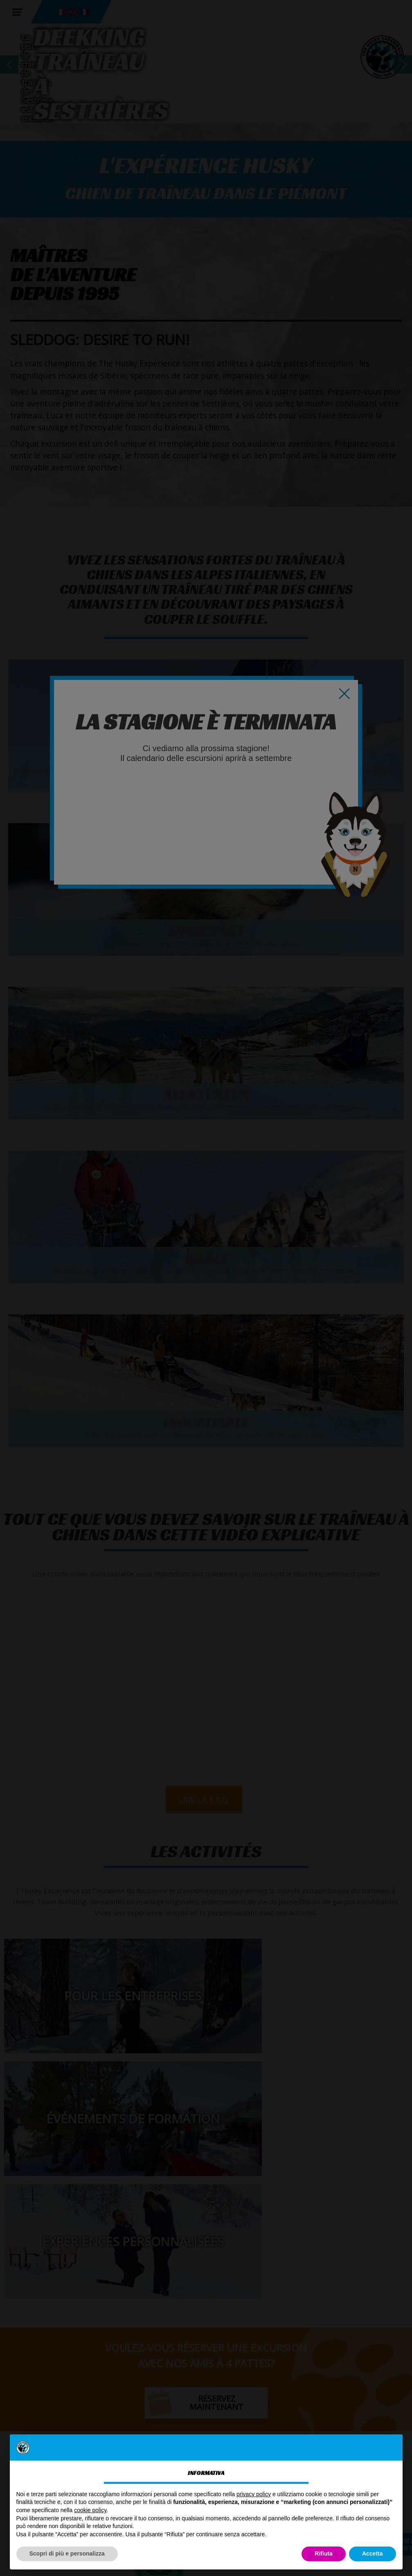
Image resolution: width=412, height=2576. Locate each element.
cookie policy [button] (90, 2510)
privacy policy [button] (253, 2494)
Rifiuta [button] (324, 2553)
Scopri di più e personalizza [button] (67, 2553)
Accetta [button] (372, 2553)
